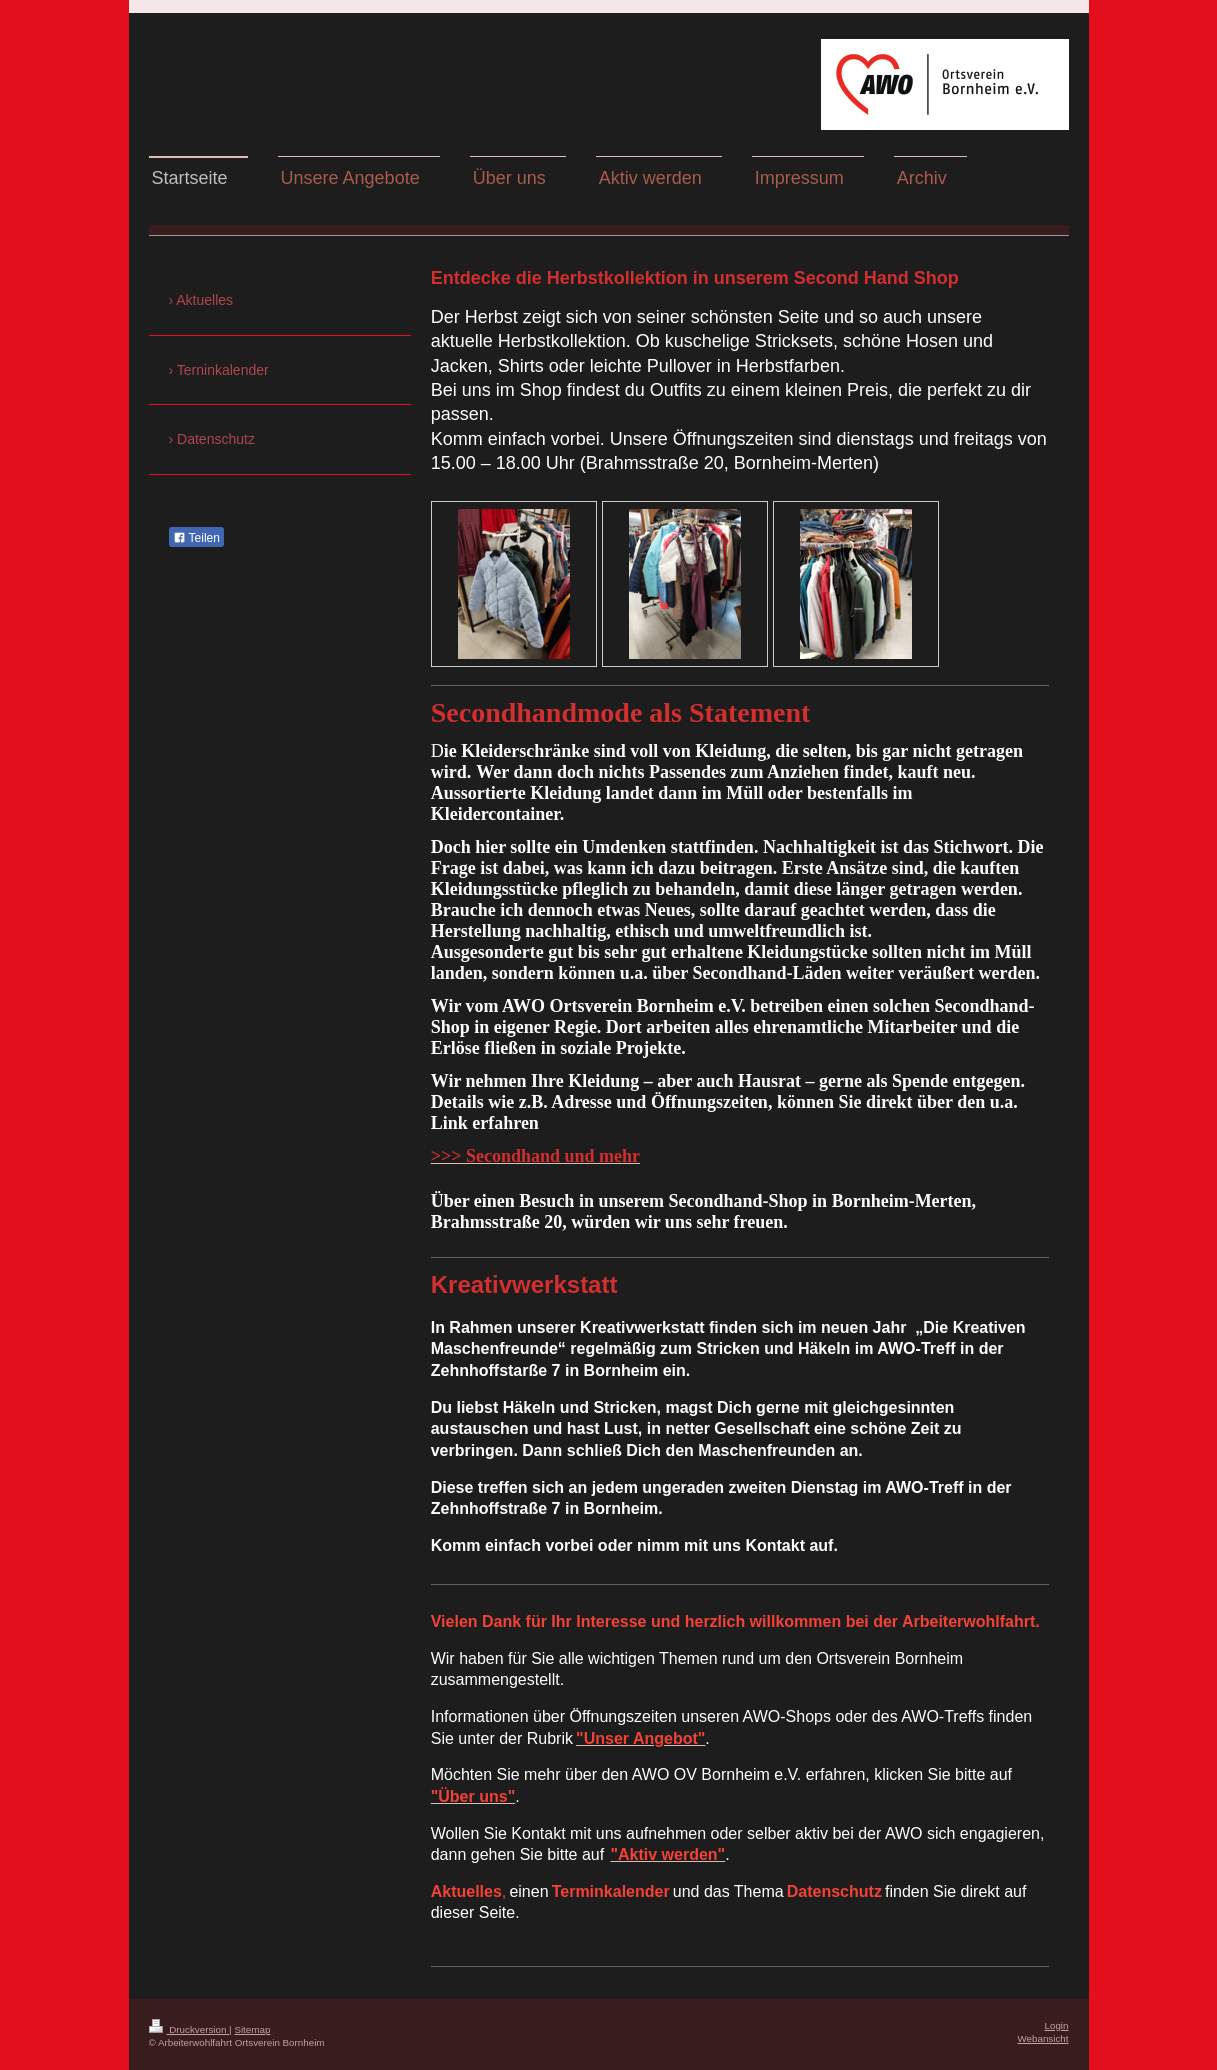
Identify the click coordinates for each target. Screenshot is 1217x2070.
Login (1057, 2025)
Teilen (196, 538)
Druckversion (189, 2029)
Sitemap (252, 2029)
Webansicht (1042, 2038)
